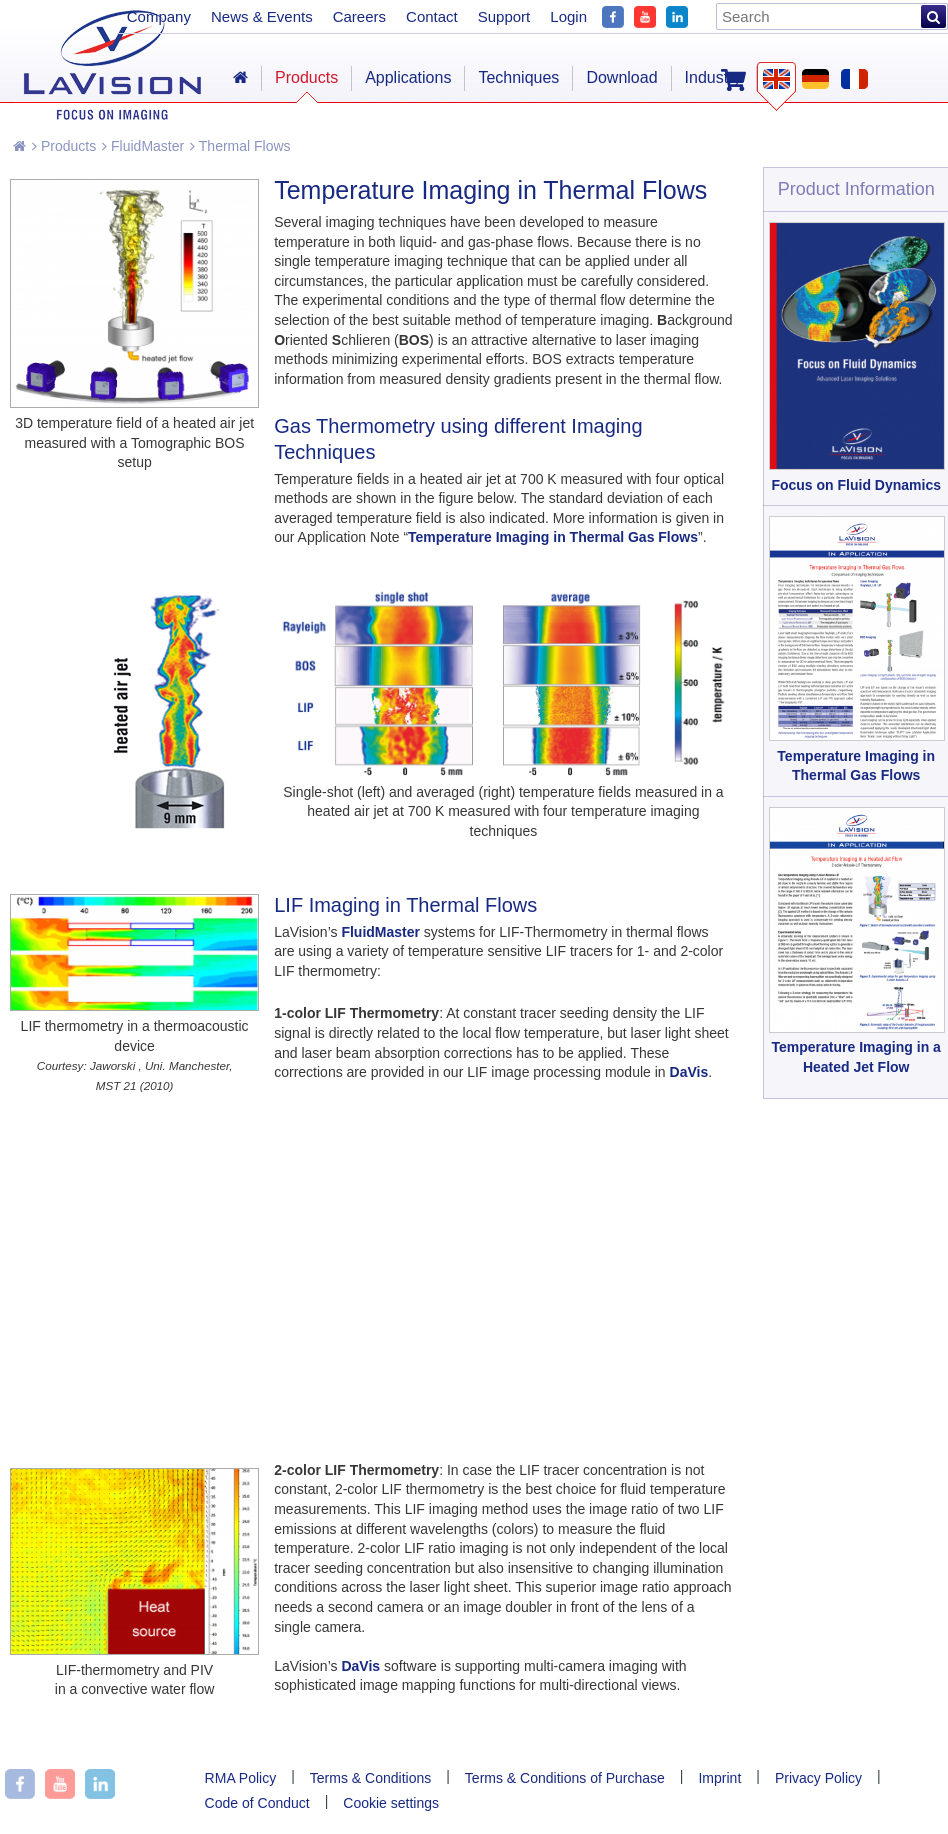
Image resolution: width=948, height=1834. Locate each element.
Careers (359, 16)
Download (621, 77)
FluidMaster (143, 146)
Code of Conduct (257, 1803)
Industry (713, 77)
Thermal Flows (240, 146)
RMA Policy (241, 1778)
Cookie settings (391, 1803)
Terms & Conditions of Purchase (565, 1778)
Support (504, 16)
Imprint (719, 1778)
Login (568, 16)
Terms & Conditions (370, 1778)
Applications (408, 77)
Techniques (518, 77)
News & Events (262, 16)
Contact (432, 16)
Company (159, 16)
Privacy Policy (818, 1778)
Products (64, 146)
